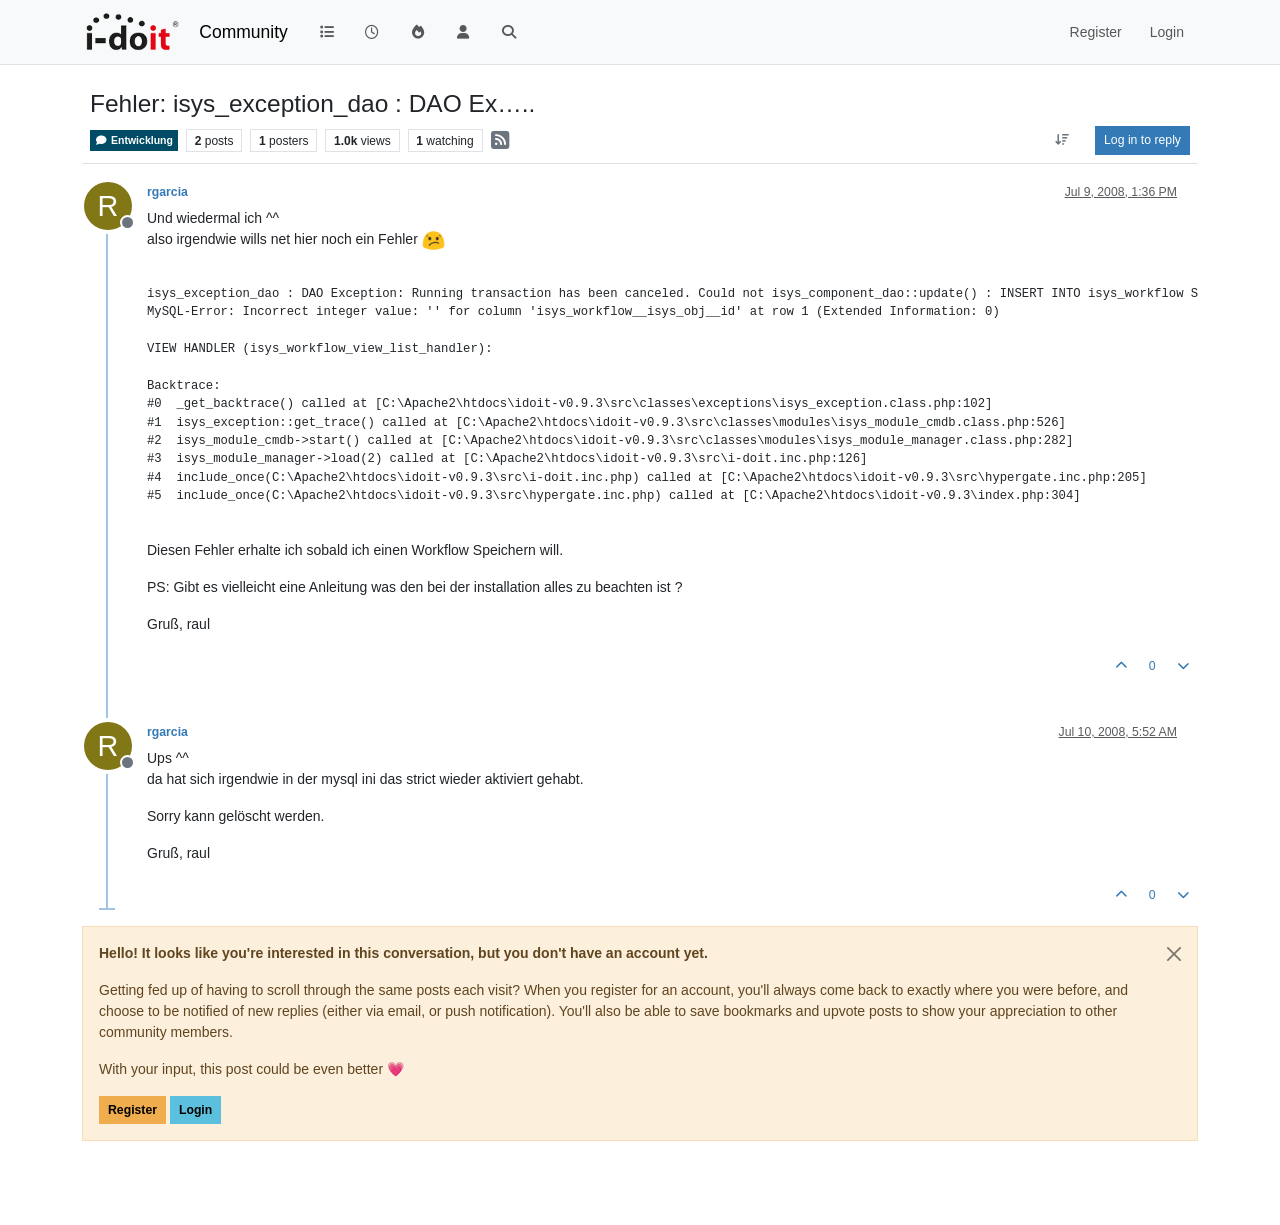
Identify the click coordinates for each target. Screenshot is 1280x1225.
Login (195, 1110)
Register (132, 1110)
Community (243, 32)
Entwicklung (134, 140)
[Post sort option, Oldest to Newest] (1062, 140)
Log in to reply (1142, 140)
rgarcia (167, 192)
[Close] (1174, 954)
